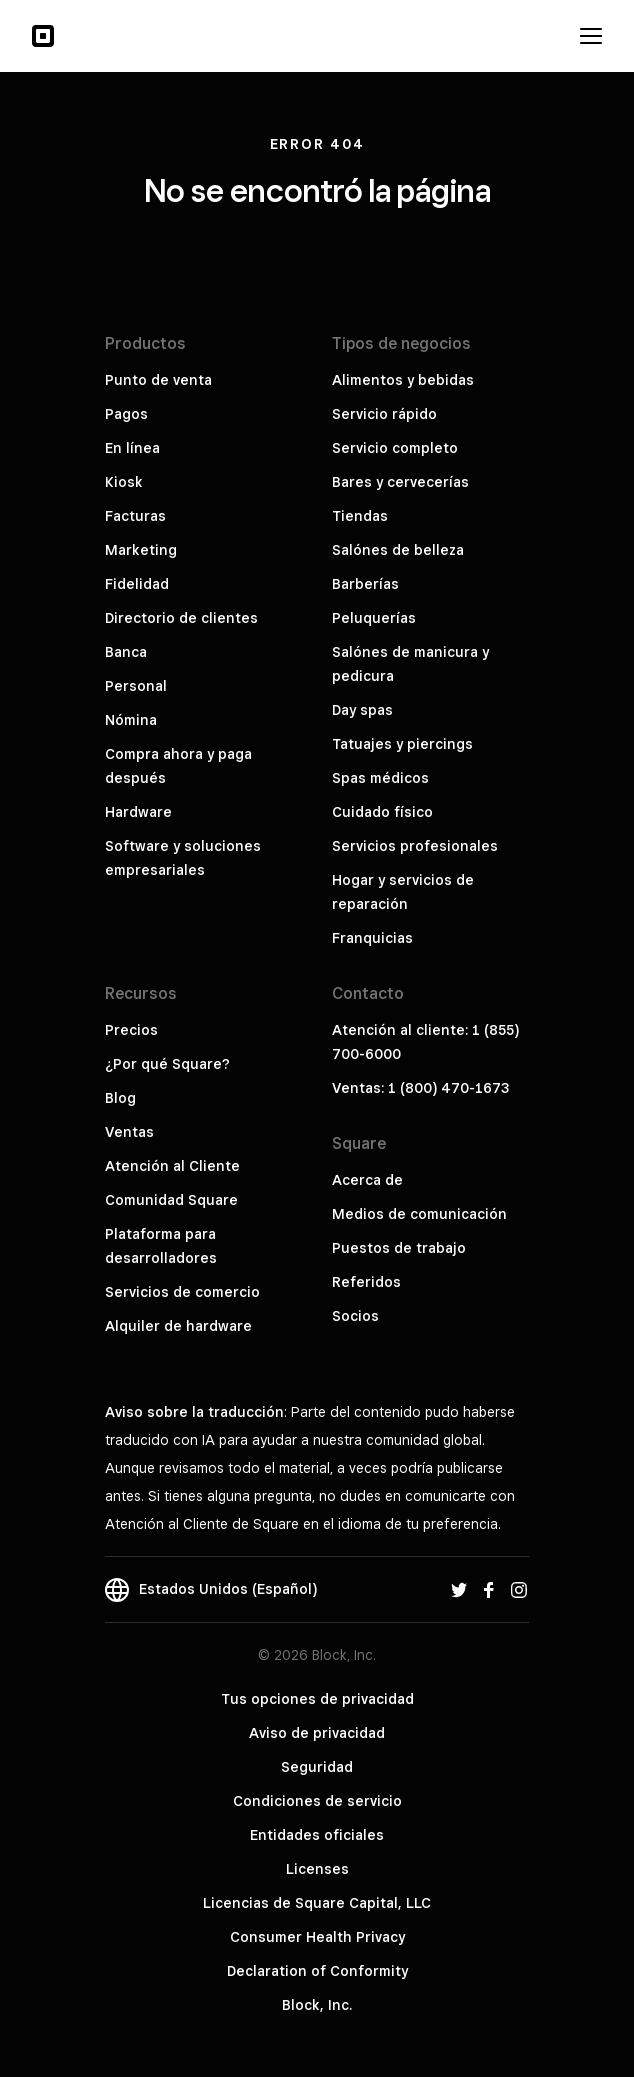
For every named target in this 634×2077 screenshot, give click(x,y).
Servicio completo (395, 448)
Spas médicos (380, 778)
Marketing (141, 550)
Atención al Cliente (172, 1166)
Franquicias (372, 938)
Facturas (135, 516)
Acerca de (367, 1180)
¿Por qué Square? (167, 1064)
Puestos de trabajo (399, 1248)
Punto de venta (158, 380)
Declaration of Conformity (317, 1971)
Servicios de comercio (182, 1292)
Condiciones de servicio (317, 1801)
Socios (355, 1316)
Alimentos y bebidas (403, 380)
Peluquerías (374, 618)
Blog (120, 1098)
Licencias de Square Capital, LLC (317, 1903)
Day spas (362, 710)
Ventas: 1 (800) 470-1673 (420, 1088)
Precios (131, 1030)
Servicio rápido (384, 414)
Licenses (317, 1869)
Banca (126, 652)
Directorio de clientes (181, 618)
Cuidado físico (382, 812)
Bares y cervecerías (400, 482)
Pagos (126, 414)
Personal (136, 686)
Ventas (129, 1132)
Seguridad (317, 1767)
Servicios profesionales (415, 846)
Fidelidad (137, 584)
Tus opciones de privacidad (317, 1699)
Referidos (366, 1282)
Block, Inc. (317, 2005)
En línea (132, 448)
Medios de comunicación (419, 1214)
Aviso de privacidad (317, 1733)
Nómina (131, 720)
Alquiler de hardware (178, 1326)
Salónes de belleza (398, 550)
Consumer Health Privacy (317, 1937)
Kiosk (124, 482)
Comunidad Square (171, 1200)
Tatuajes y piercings (402, 744)
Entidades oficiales (317, 1835)
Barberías (365, 584)
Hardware (138, 812)
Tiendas (360, 516)
